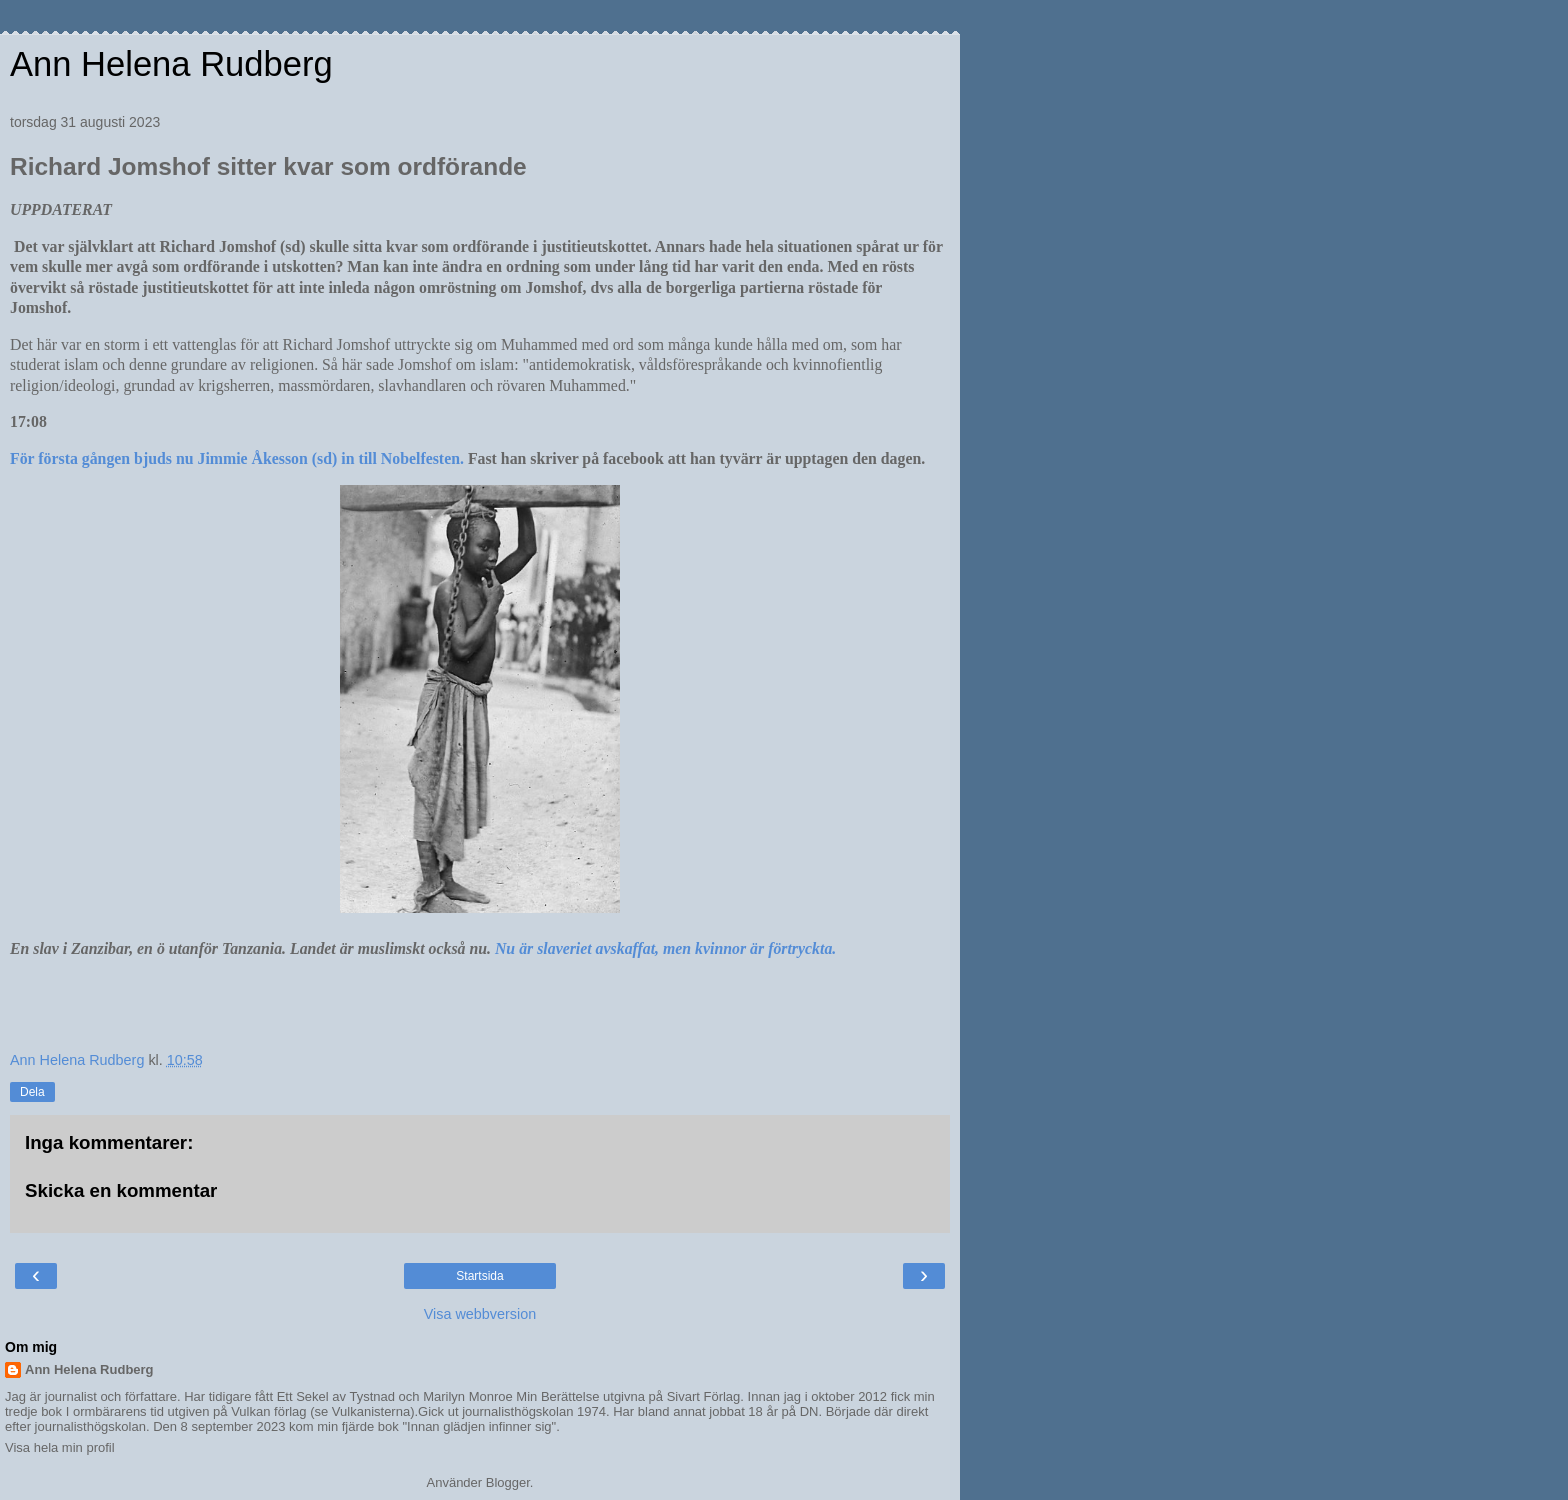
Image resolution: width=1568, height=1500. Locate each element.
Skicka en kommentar (121, 1190)
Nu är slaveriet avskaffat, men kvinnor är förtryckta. (665, 948)
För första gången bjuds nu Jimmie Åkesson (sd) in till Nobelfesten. (237, 458)
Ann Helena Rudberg (171, 64)
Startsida (479, 1276)
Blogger (508, 1482)
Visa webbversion (480, 1314)
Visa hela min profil (60, 1447)
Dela (32, 1092)
